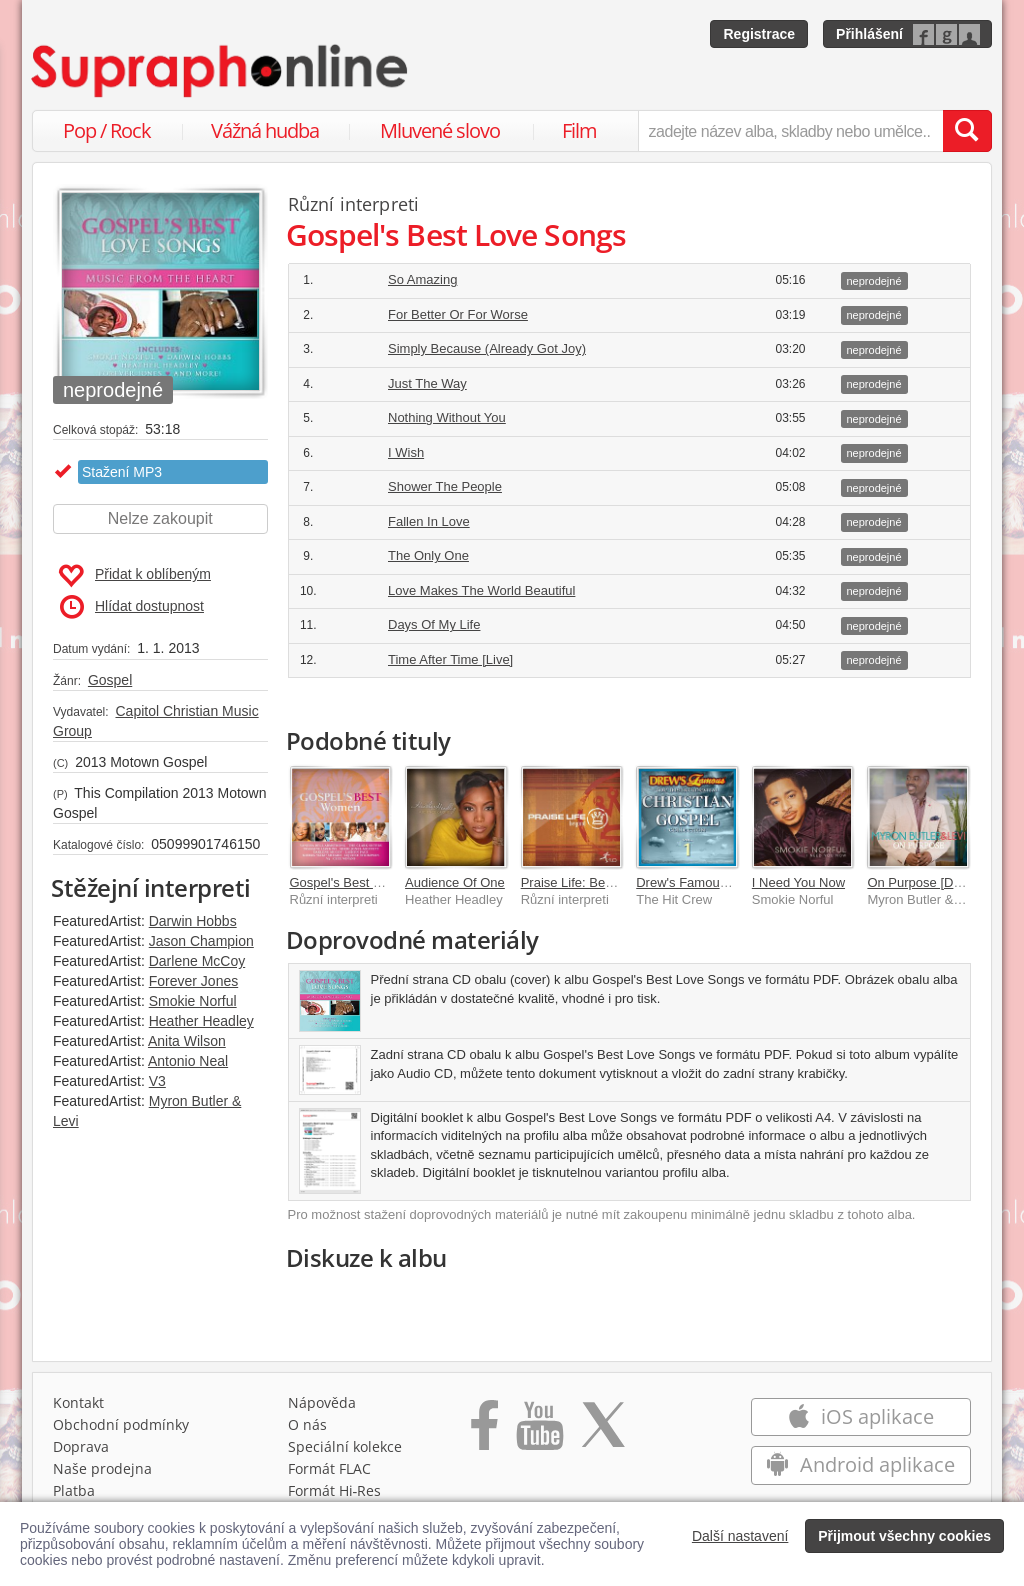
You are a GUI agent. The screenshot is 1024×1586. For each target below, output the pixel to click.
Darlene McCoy (197, 961)
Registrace (759, 34)
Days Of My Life (434, 624)
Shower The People (445, 486)
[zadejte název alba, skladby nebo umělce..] (790, 131)
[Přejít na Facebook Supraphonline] (484, 1437)
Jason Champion (201, 941)
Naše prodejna (102, 1473)
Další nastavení (740, 1536)
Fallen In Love (429, 521)
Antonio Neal (188, 1061)
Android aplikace (860, 1469)
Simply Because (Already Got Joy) (487, 348)
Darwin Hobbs (193, 921)
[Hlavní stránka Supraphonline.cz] (221, 71)
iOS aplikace (860, 1421)
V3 (157, 1081)
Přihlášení (869, 34)
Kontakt (78, 1407)
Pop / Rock (107, 130)
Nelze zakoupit (160, 518)
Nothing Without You (447, 417)
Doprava (81, 1451)
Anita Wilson (187, 1041)
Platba (74, 1495)
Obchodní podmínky (121, 1429)
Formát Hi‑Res (335, 1495)
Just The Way (427, 383)
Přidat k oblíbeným (134, 576)
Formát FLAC (329, 1473)
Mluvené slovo (440, 130)
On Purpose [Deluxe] (927, 882)
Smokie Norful (193, 1001)
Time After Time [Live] (450, 659)
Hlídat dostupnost (132, 607)
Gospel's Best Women (354, 882)
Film (579, 130)
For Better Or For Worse (458, 314)
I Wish (406, 452)
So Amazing (422, 279)
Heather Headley (201, 1021)
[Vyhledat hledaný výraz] (967, 131)
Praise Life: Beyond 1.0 (588, 882)
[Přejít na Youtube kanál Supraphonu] (539, 1437)
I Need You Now (798, 882)
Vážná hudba (265, 130)
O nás (307, 1429)
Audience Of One (455, 882)
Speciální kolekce (345, 1451)
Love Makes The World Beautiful (481, 590)
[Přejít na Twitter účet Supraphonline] (603, 1437)
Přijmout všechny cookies (904, 1536)
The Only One (428, 555)
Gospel (110, 680)
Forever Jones (193, 981)
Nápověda (322, 1407)
